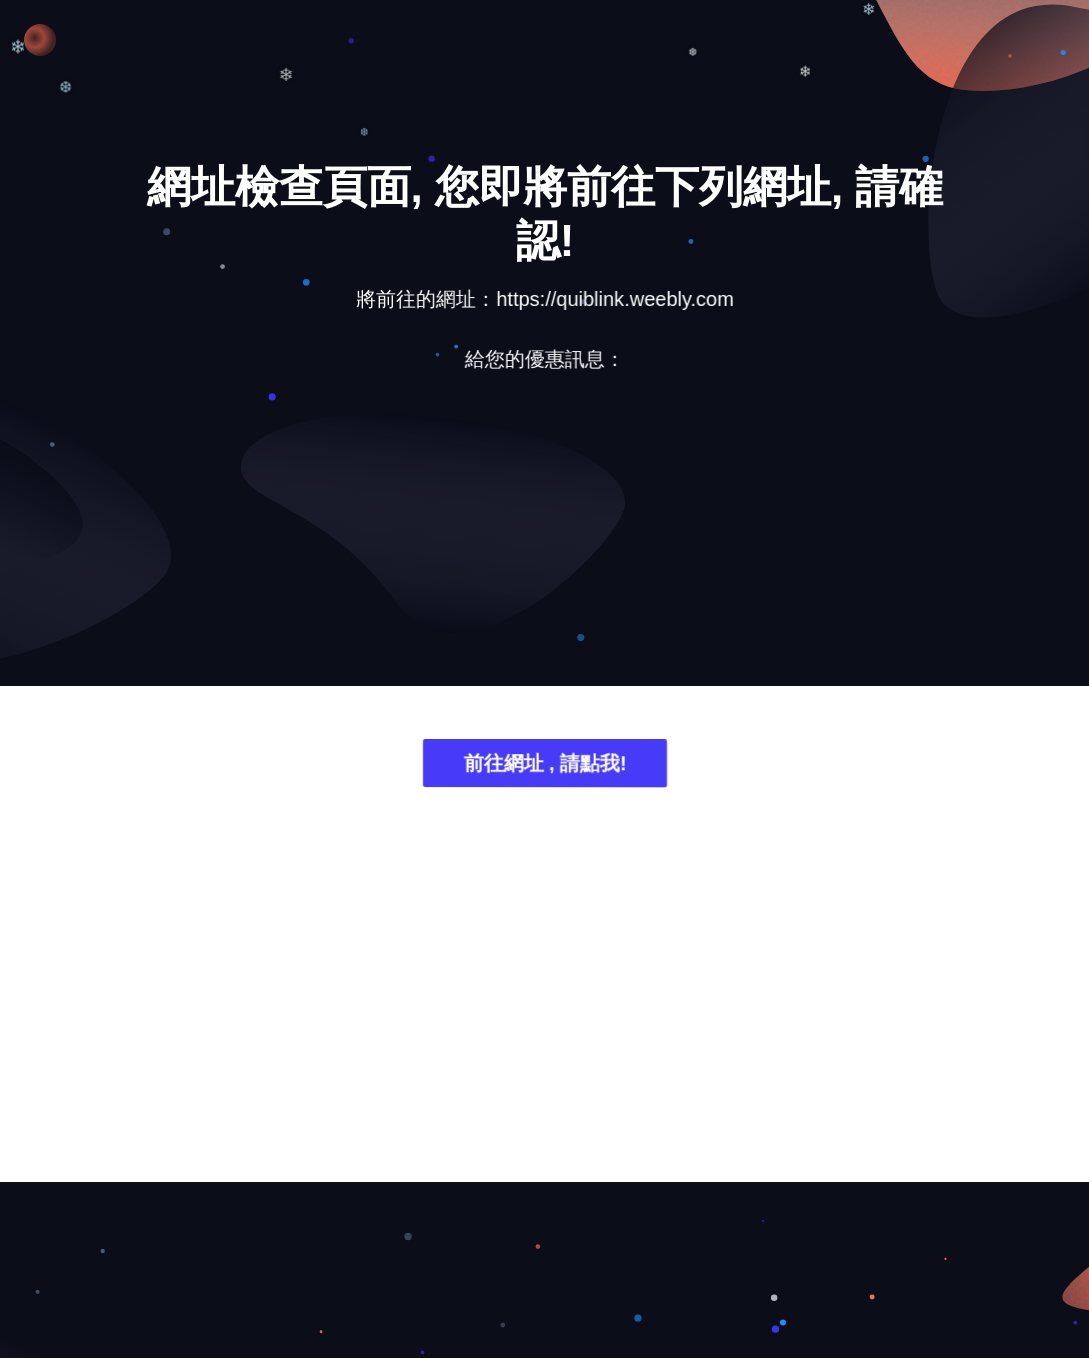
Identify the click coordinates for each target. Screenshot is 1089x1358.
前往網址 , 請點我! (544, 766)
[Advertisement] (545, 545)
